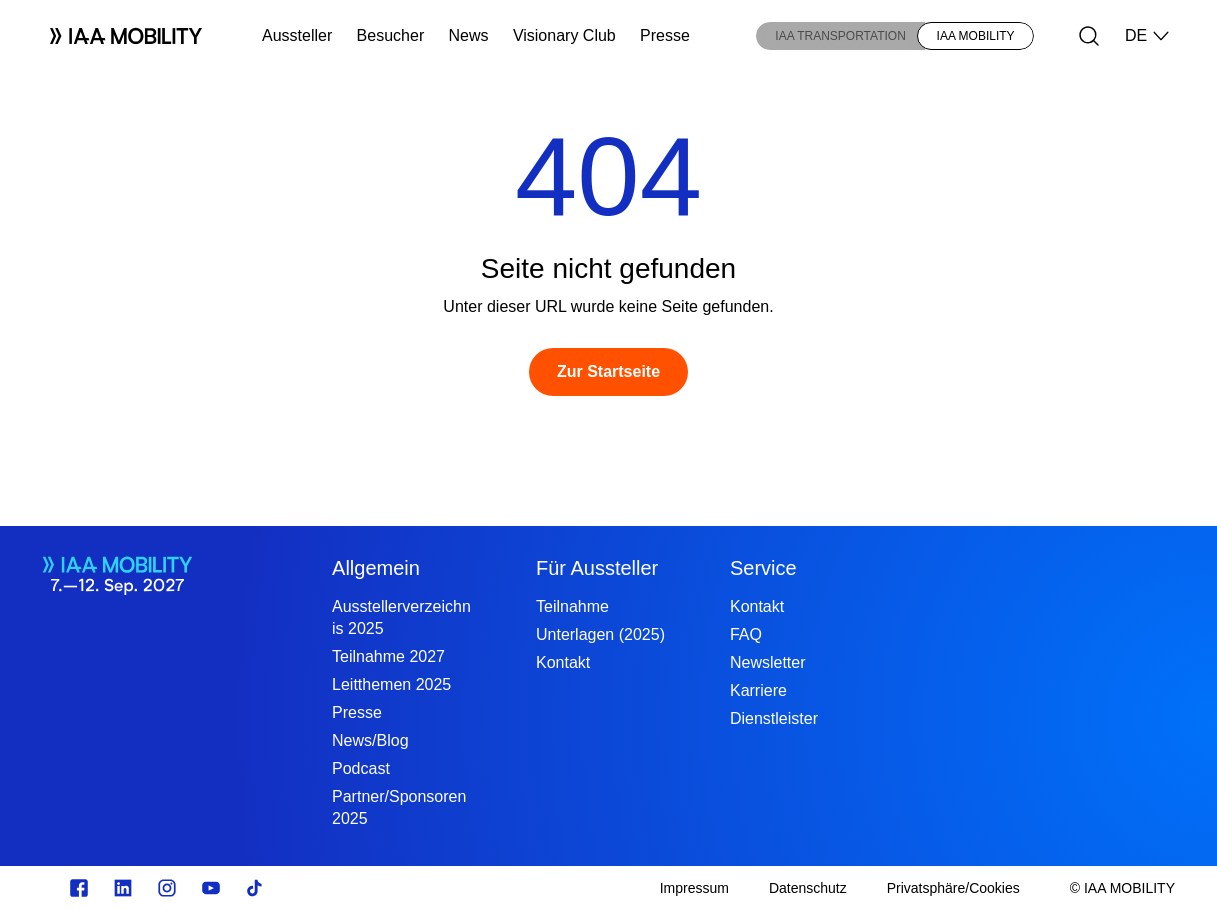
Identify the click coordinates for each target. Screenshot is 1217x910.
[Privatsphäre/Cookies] (953, 888)
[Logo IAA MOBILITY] (118, 36)
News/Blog (370, 740)
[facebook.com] (79, 888)
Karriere (758, 690)
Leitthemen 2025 (391, 684)
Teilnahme (572, 606)
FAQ (746, 634)
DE (1148, 36)
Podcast (361, 768)
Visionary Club (564, 35)
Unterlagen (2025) (600, 634)
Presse (665, 35)
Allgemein (376, 568)
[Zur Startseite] (608, 372)
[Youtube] (211, 888)
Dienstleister (774, 718)
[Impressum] (694, 888)
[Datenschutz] (808, 888)
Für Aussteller (597, 568)
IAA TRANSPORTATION (840, 36)
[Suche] (1089, 36)
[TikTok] (255, 888)
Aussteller (297, 35)
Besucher (391, 35)
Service (763, 568)
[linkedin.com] (123, 888)
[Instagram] (167, 888)
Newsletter (768, 662)
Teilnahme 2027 (388, 656)
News (469, 35)
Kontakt (563, 662)
